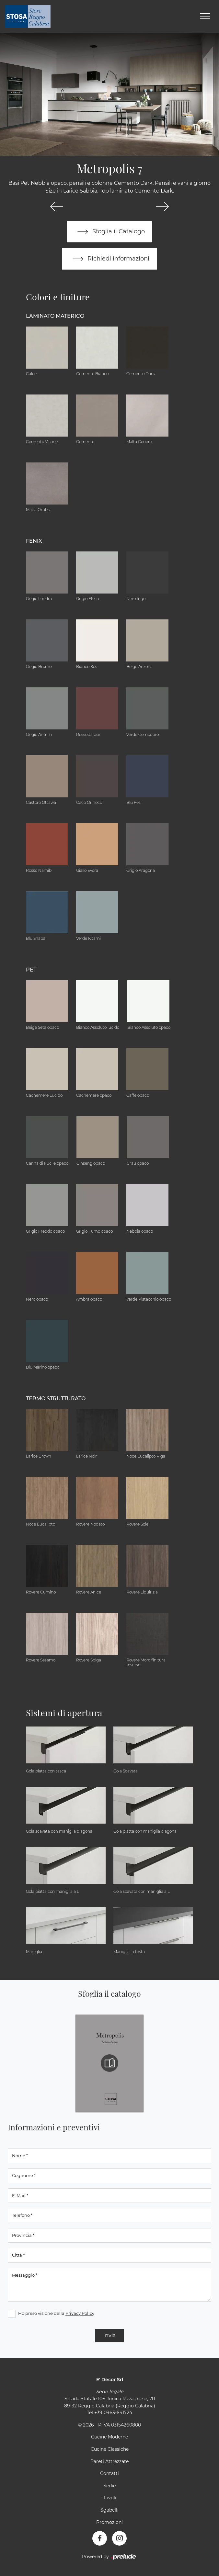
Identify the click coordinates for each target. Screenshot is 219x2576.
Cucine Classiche (110, 2449)
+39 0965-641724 (113, 2413)
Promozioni (109, 2522)
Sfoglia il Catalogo (110, 232)
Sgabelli (109, 2510)
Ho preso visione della (56, 2313)
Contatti (109, 2474)
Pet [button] (31, 970)
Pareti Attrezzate (109, 2461)
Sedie (109, 2486)
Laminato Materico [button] (55, 316)
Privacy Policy (79, 2313)
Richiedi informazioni (109, 259)
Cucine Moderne (109, 2437)
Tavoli (109, 2498)
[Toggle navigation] (205, 16)
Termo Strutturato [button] (56, 1399)
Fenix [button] (34, 541)
